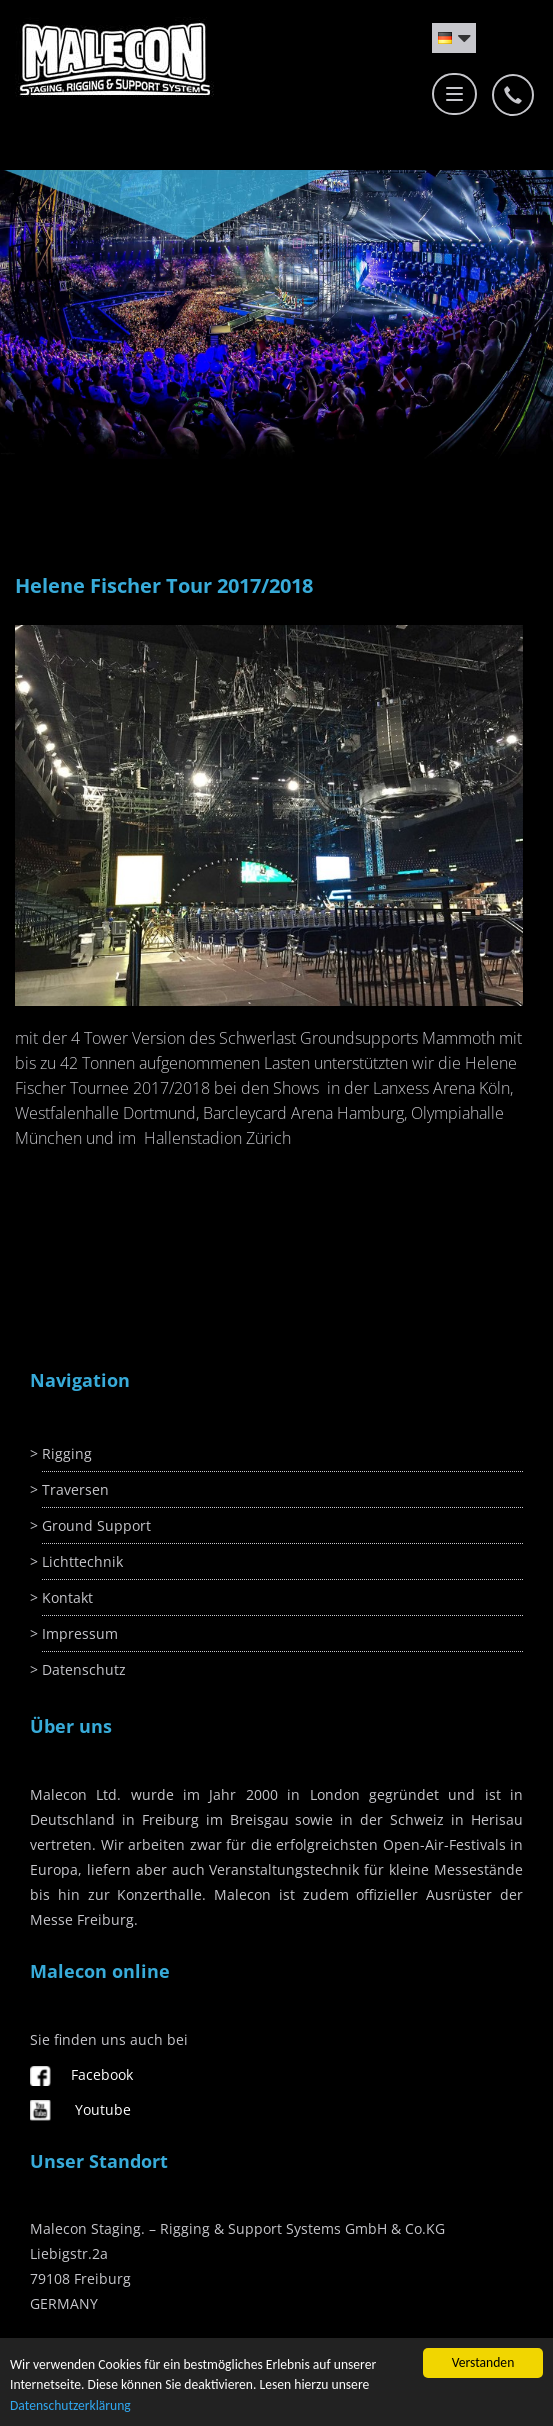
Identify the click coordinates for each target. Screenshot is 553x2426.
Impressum (80, 1633)
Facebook (102, 2074)
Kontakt (67, 1597)
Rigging (67, 1453)
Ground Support (96, 1525)
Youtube (103, 2109)
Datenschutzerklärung (70, 2405)
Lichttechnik (82, 1561)
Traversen (75, 1489)
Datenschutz (84, 1669)
